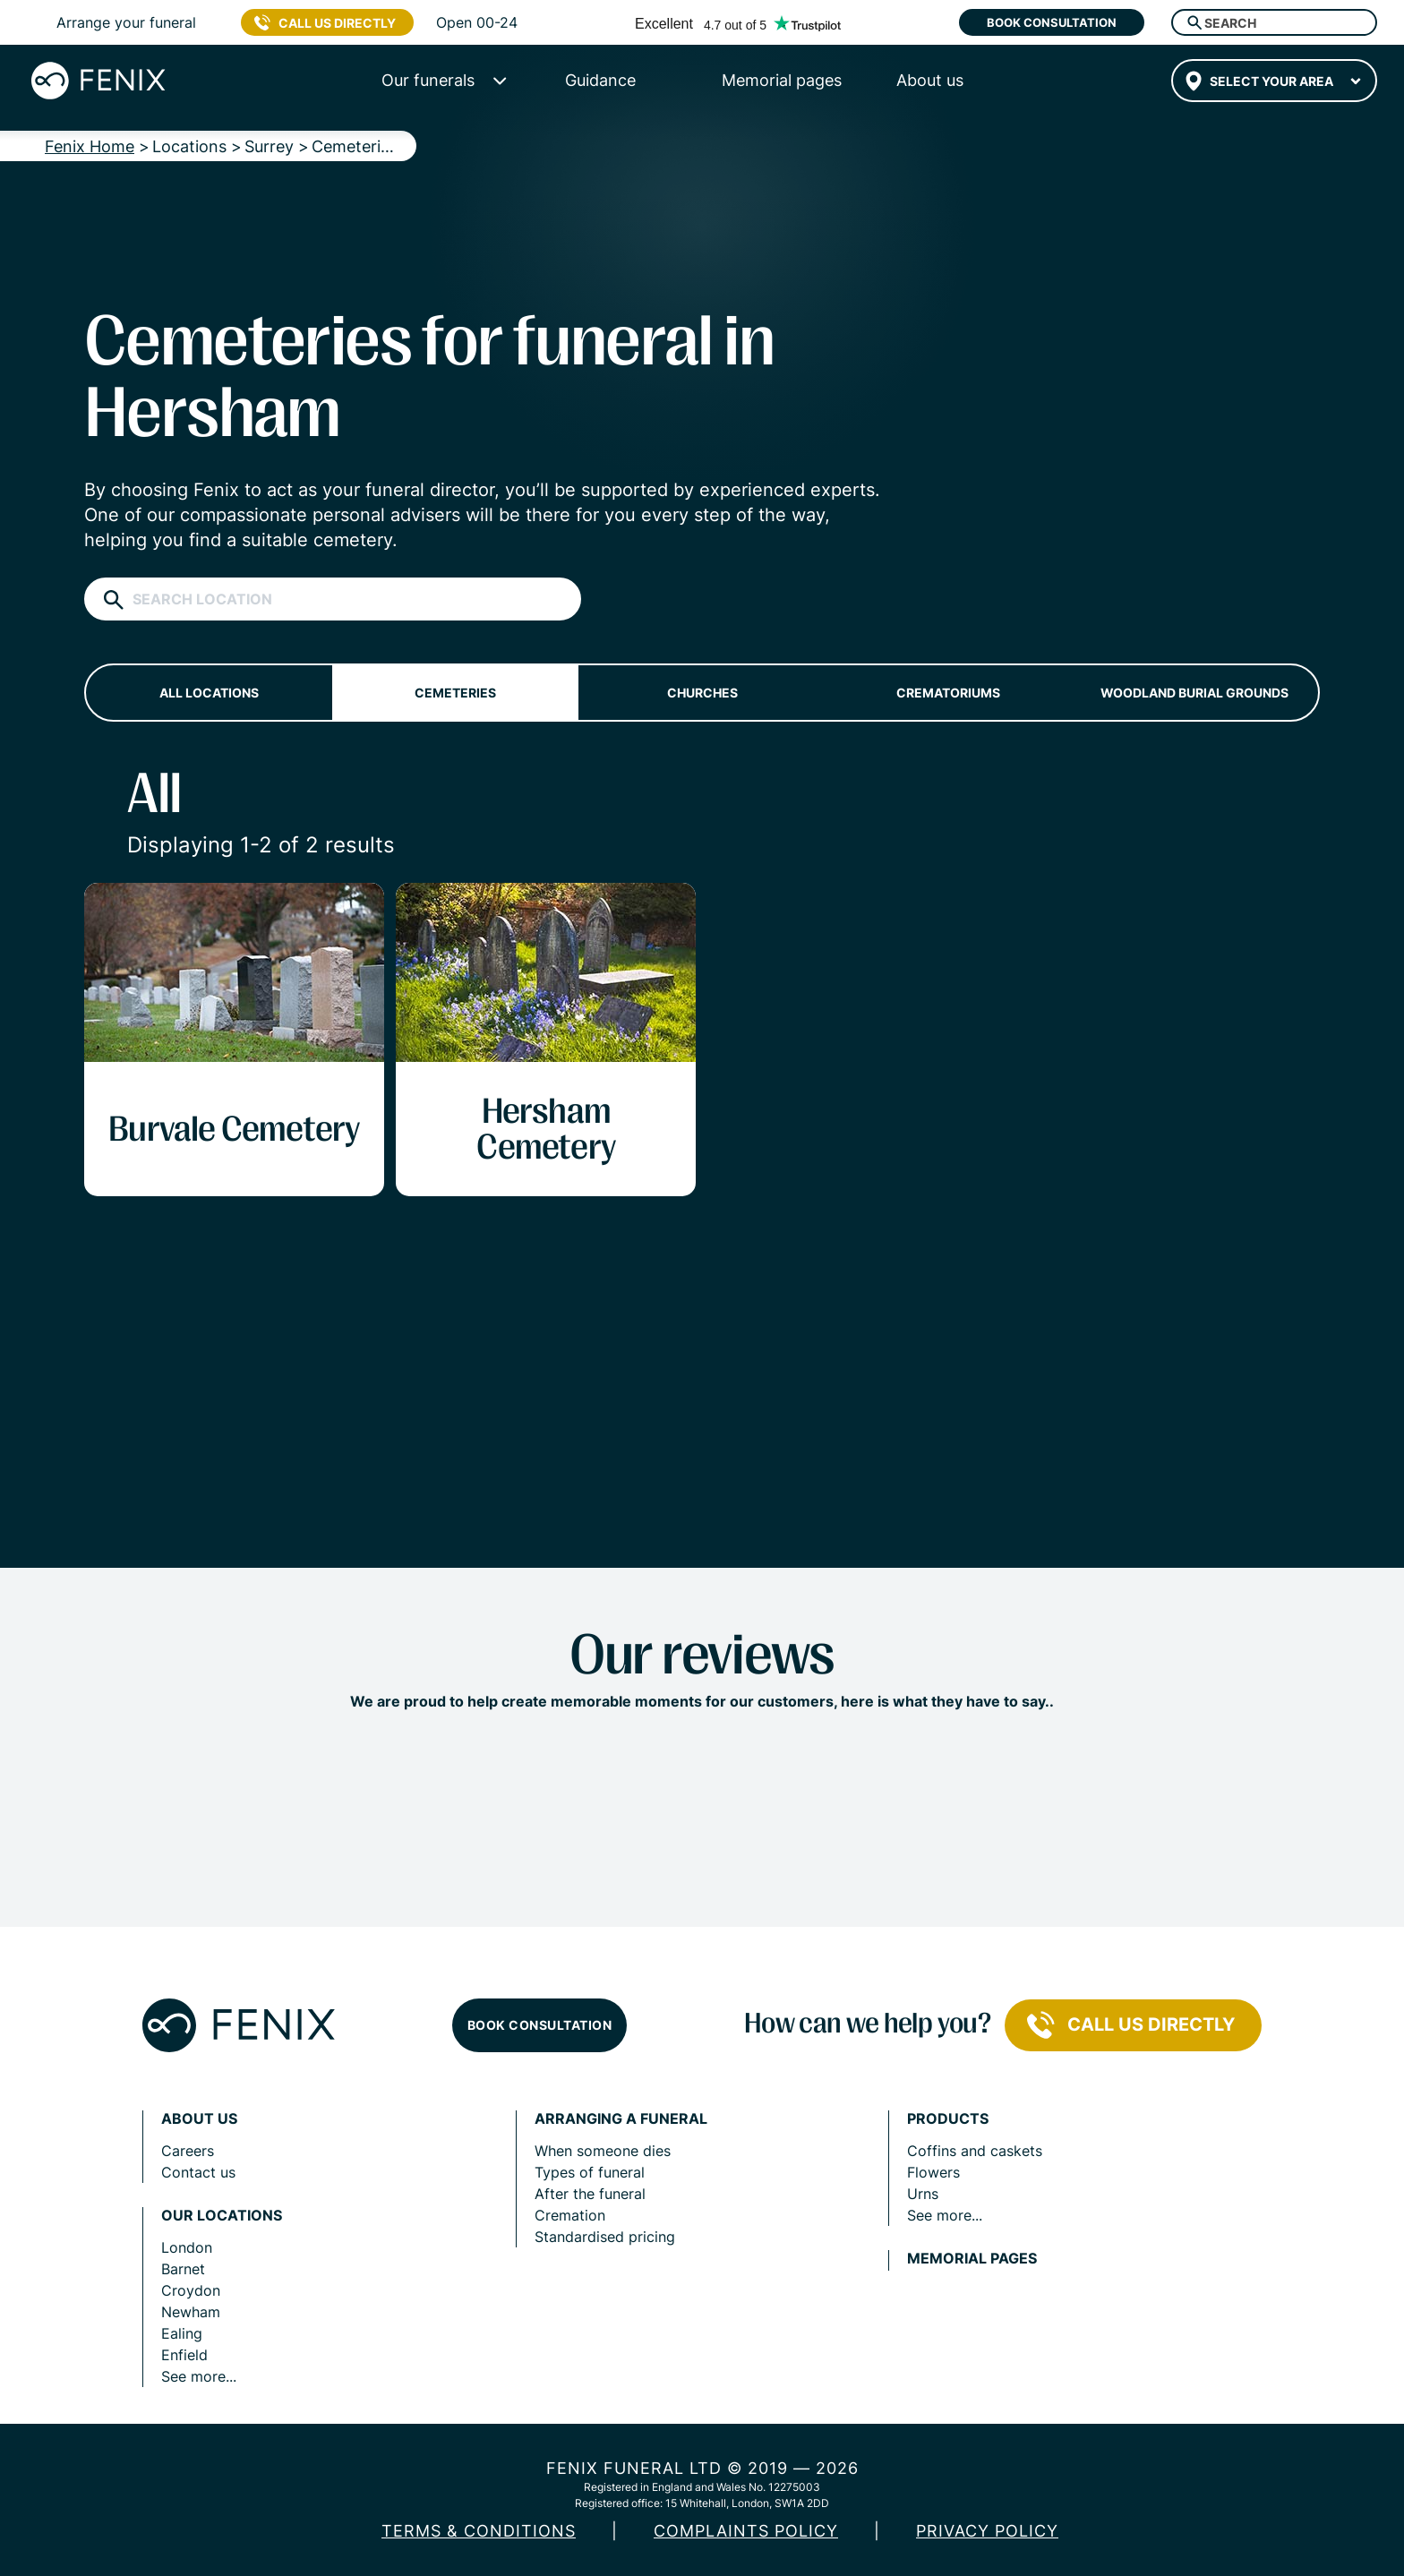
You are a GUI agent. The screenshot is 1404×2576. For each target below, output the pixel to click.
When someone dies (603, 2151)
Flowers (933, 2172)
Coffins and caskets (974, 2151)
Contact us (198, 2172)
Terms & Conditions (478, 2530)
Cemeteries (455, 692)
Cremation (570, 2215)
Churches (702, 692)
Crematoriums (948, 692)
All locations (209, 692)
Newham (190, 2312)
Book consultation (1052, 22)
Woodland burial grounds (1194, 692)
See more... (198, 2376)
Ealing (181, 2333)
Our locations (221, 2215)
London (186, 2247)
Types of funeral (590, 2172)
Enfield (184, 2355)
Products (948, 2118)
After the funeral (590, 2194)
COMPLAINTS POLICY (746, 2530)
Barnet (183, 2269)
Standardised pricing (605, 2237)
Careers (187, 2151)
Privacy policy (987, 2530)
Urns (922, 2194)
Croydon (190, 2290)
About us (199, 2118)
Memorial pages (972, 2258)
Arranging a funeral (621, 2118)
